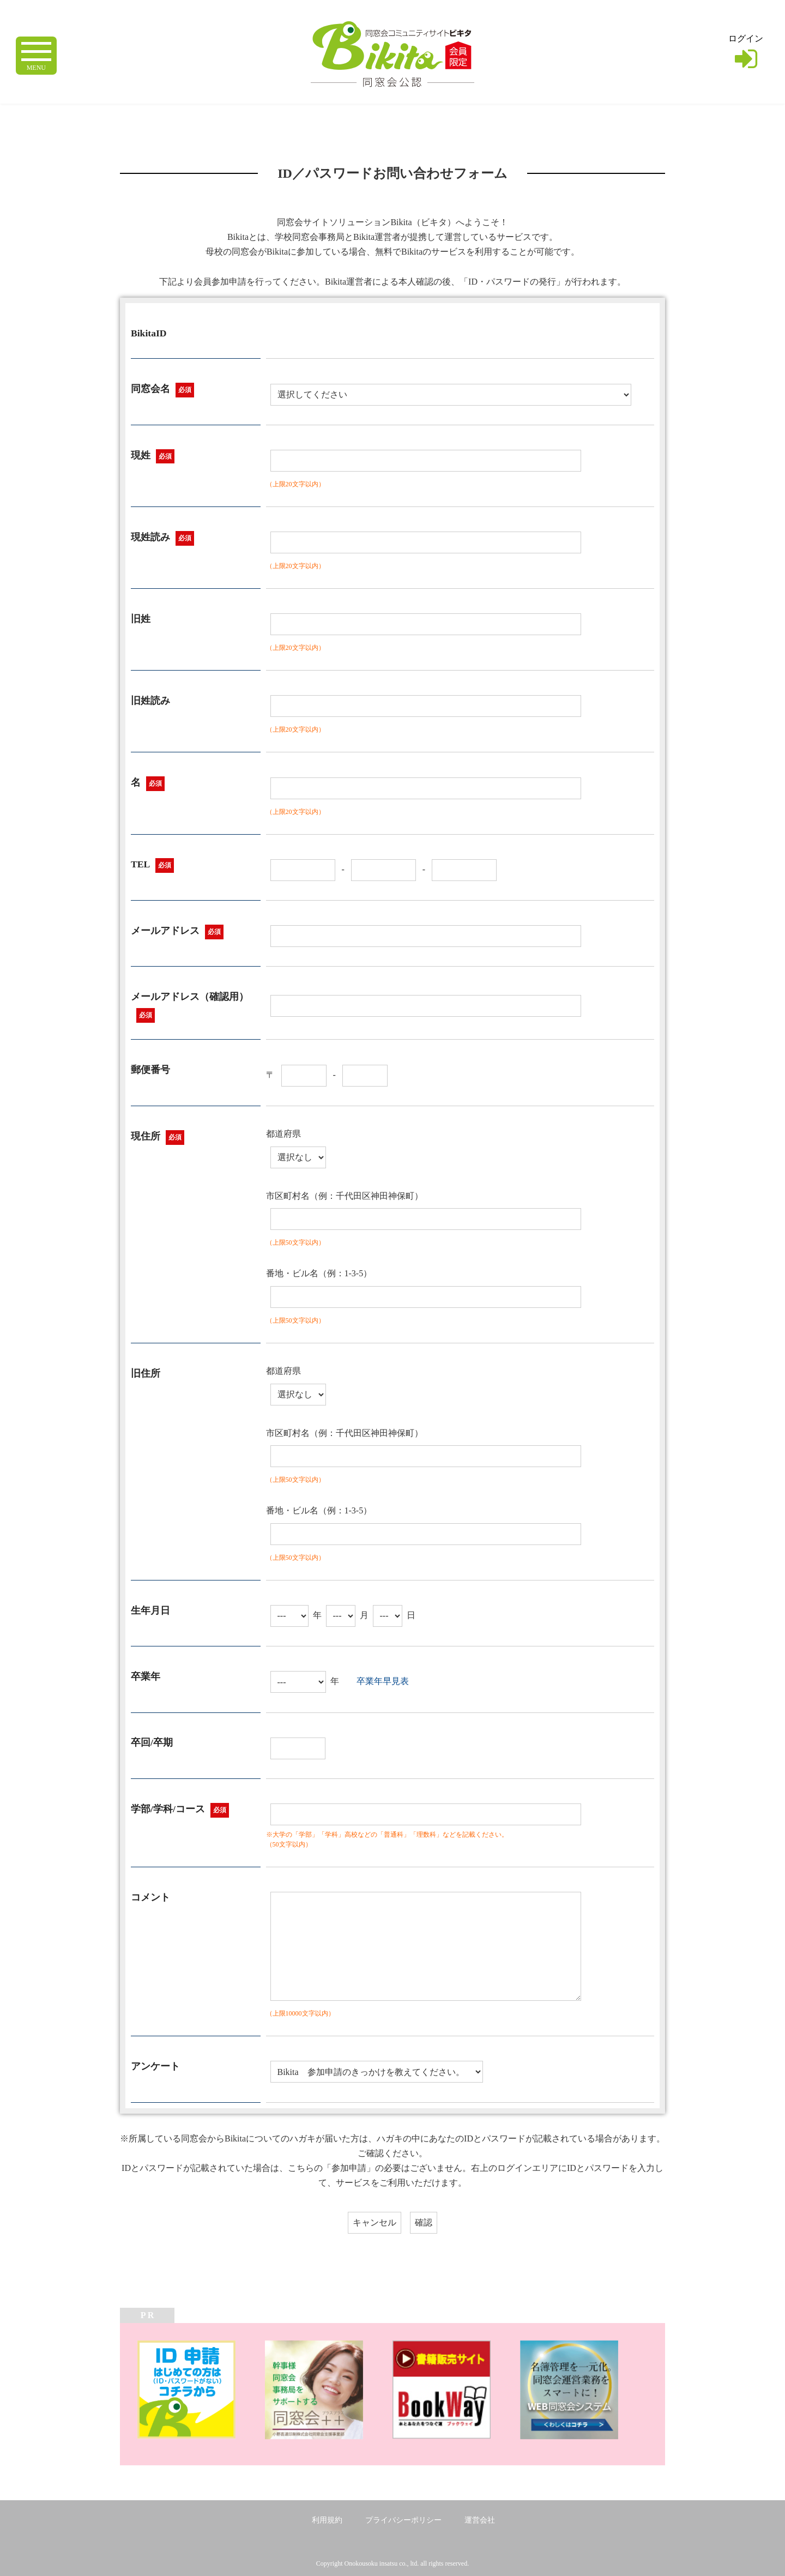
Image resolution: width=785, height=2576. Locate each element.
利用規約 (327, 2520)
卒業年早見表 (383, 1681)
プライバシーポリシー (403, 2520)
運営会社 (479, 2520)
